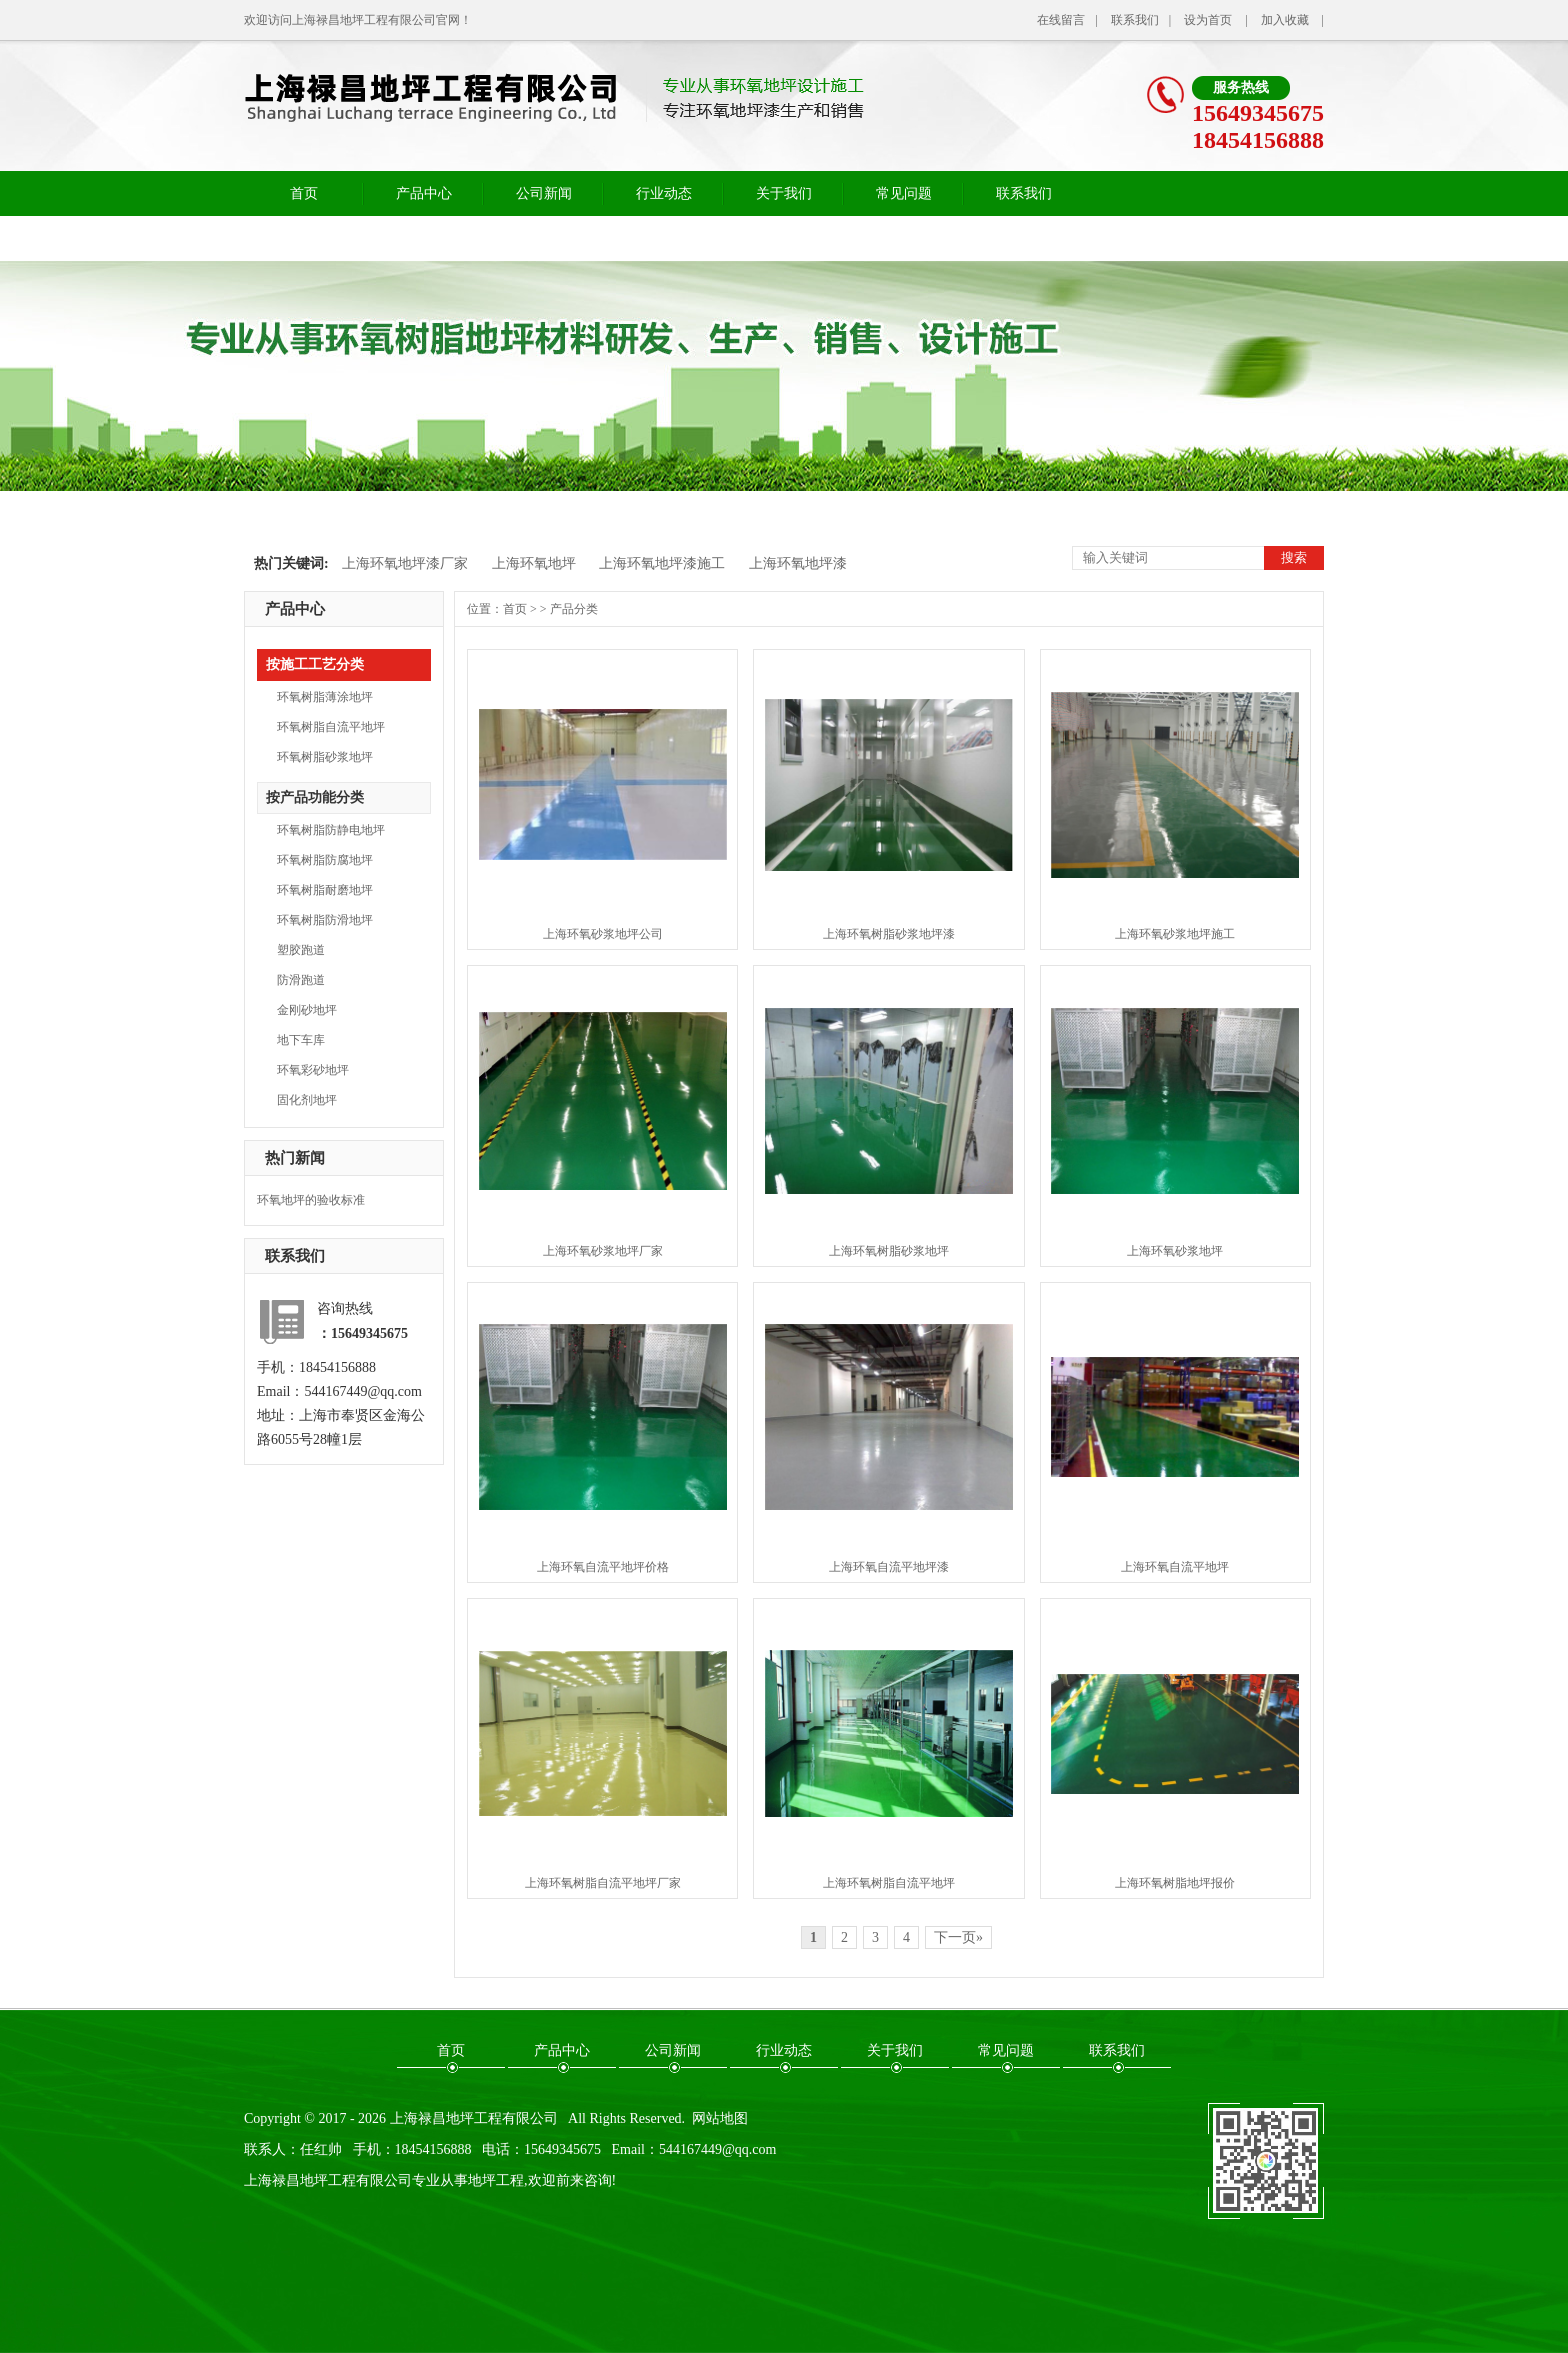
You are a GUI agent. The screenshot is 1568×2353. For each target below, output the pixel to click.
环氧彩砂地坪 (313, 1070)
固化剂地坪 (307, 1100)
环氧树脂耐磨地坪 (325, 890)
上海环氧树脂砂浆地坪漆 (889, 934)
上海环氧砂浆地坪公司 (603, 934)
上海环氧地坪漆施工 (662, 563)
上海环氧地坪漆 (798, 563)
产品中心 (424, 193)
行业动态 (664, 193)
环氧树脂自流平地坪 (331, 727)
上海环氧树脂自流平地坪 (889, 1883)
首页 (304, 193)
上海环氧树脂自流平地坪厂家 (603, 1883)
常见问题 (904, 193)
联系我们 (1135, 20)
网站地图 (720, 2118)
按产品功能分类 (315, 797)
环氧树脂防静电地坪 (331, 830)
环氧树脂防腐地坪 (325, 860)
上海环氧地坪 (534, 563)
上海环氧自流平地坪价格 (603, 1567)
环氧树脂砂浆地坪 (325, 757)
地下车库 (301, 1040)
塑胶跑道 (301, 950)
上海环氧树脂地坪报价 (1175, 1883)
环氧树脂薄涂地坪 (325, 697)
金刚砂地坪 (307, 1010)
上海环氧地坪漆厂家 (405, 563)
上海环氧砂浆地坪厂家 (603, 1251)
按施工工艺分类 (315, 664)
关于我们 (784, 193)
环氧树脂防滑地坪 (325, 920)
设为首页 (1208, 20)
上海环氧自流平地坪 (1175, 1567)
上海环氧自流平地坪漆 (889, 1567)
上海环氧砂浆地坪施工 (1175, 934)
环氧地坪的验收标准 (311, 1200)
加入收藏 (1285, 20)
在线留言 (1061, 20)
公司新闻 (544, 193)
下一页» (958, 1937)
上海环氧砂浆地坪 (1175, 1251)
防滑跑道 (301, 980)
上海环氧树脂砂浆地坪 (889, 1251)
